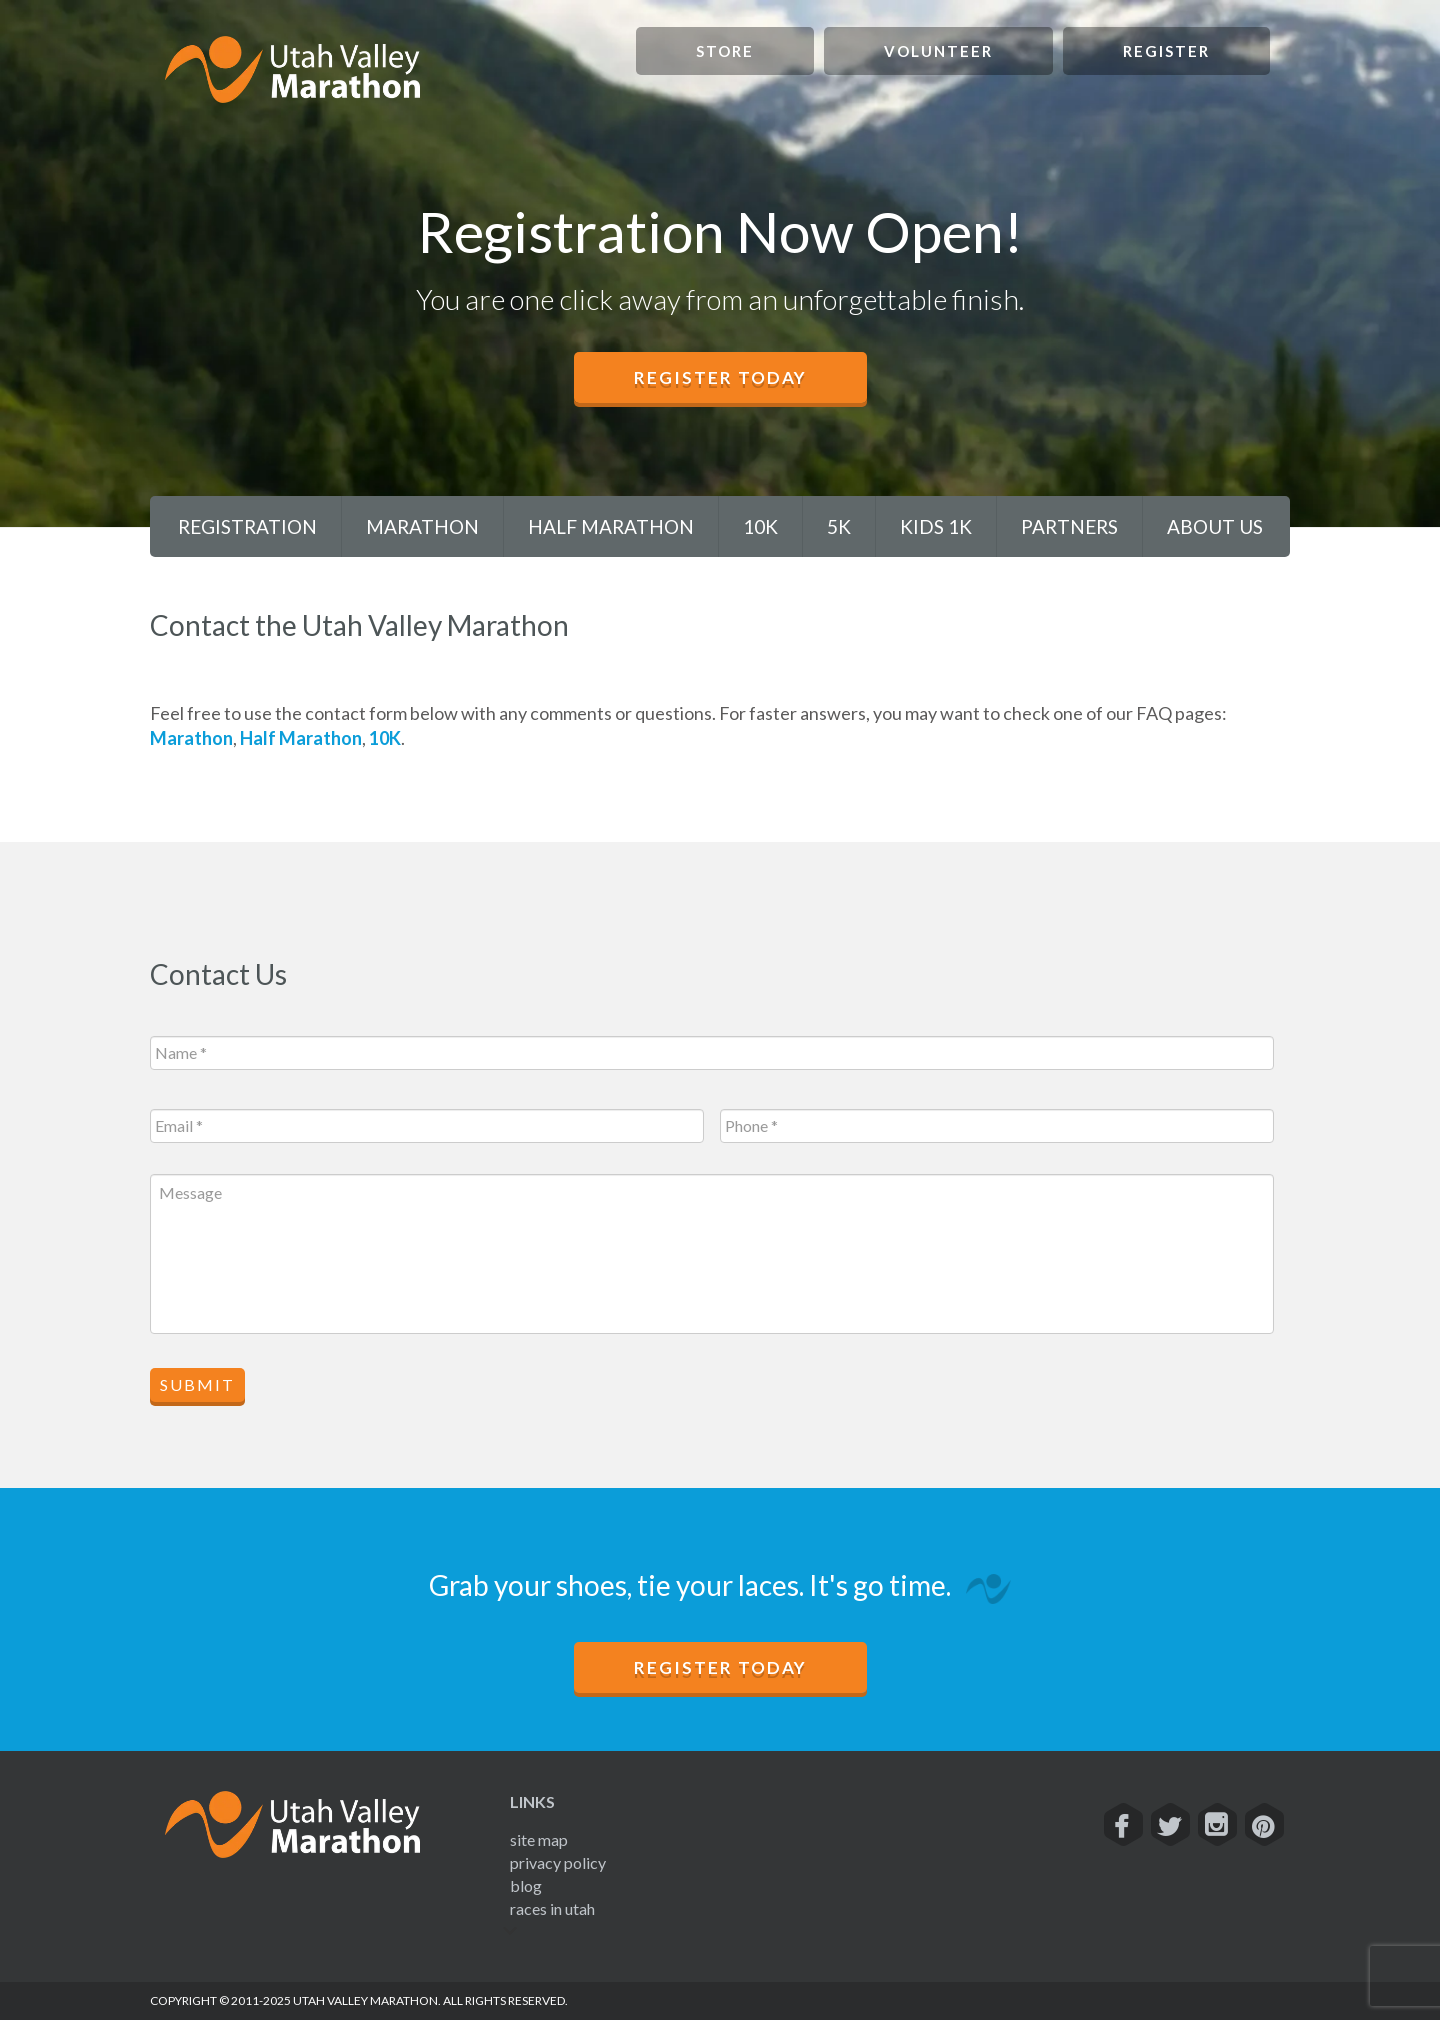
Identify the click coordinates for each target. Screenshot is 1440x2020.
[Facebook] (1122, 1825)
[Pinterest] (1263, 1825)
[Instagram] (1216, 1825)
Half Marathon (611, 526)
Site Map (539, 1839)
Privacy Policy (558, 1862)
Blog (526, 1885)
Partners (1069, 526)
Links (532, 1801)
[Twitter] (1169, 1825)
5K (839, 526)
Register (1166, 51)
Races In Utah (552, 1908)
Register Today (720, 377)
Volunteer (938, 51)
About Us (1215, 526)
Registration (247, 526)
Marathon (422, 526)
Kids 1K (936, 526)
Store (725, 51)
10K (760, 526)
